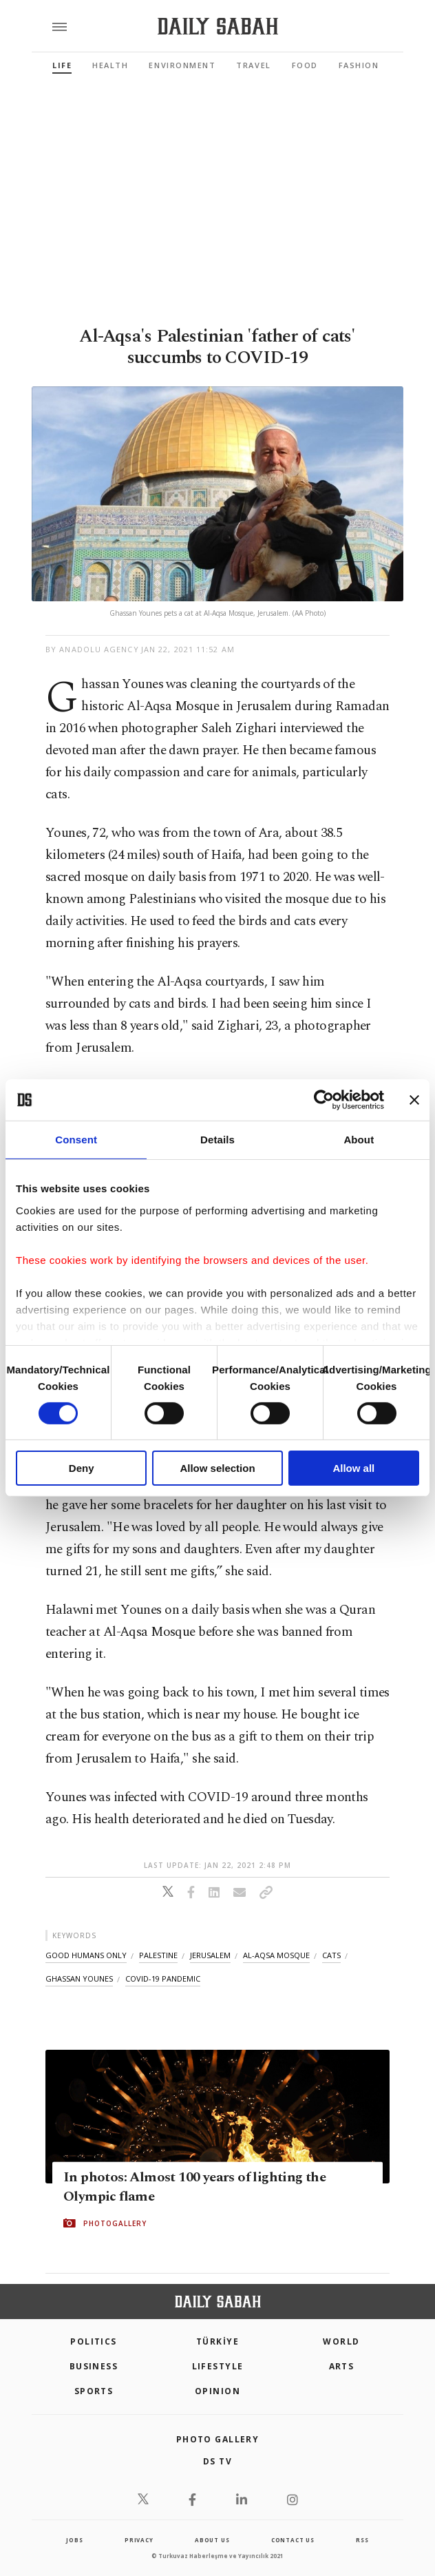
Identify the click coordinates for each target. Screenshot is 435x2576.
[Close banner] (414, 1100)
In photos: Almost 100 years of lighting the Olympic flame (194, 2187)
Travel (253, 65)
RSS (362, 2540)
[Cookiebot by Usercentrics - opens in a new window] (324, 1100)
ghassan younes (79, 1978)
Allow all (353, 1468)
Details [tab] (217, 1139)
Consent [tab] (76, 1139)
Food (305, 65)
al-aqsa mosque (276, 1955)
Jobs (74, 2540)
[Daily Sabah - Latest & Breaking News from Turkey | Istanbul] (218, 26)
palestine (158, 1955)
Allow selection (217, 1468)
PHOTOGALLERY (115, 2223)
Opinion (217, 2391)
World (341, 2341)
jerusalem (210, 1955)
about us (212, 2540)
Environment (182, 65)
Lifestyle (218, 2366)
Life (62, 65)
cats (331, 1955)
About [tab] (358, 1139)
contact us (293, 2540)
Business (94, 2366)
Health (110, 65)
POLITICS (93, 2341)
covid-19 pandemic (162, 1978)
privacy (139, 2540)
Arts (341, 2366)
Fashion (359, 65)
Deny (81, 1468)
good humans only (86, 1955)
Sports (94, 2391)
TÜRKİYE (217, 2341)
